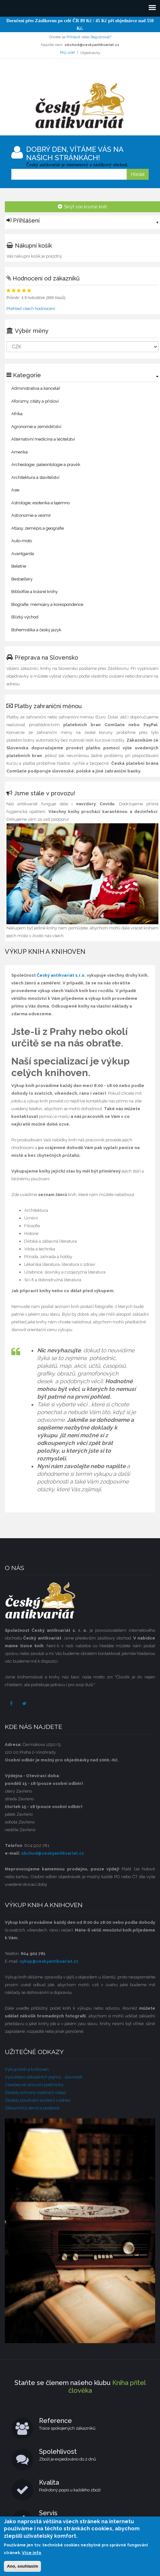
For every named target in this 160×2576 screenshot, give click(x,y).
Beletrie (18, 566)
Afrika (17, 413)
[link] (82, 222)
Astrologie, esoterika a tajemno (40, 502)
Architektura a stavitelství (35, 477)
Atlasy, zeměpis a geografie (37, 528)
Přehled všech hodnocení (30, 308)
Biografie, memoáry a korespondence (47, 604)
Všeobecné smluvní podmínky (34, 2084)
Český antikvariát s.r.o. (61, 975)
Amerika (19, 452)
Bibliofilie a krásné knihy (34, 591)
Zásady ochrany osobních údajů (35, 2092)
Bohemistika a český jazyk (36, 629)
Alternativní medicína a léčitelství (43, 439)
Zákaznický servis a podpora (32, 2108)
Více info (31, 2552)
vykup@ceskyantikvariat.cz (49, 1961)
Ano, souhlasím (22, 2566)
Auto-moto (21, 540)
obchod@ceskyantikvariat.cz (52, 1853)
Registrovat (100, 37)
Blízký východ (24, 617)
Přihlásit (73, 37)
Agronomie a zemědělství (36, 426)
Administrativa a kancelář (35, 388)
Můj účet (67, 52)
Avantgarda (22, 553)
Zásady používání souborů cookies (37, 2100)
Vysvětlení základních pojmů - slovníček (44, 2077)
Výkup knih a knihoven (27, 2069)
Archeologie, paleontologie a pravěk (45, 464)
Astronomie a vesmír (31, 515)
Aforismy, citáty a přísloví (35, 401)
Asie (15, 490)
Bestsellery (22, 579)
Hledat (138, 174)
